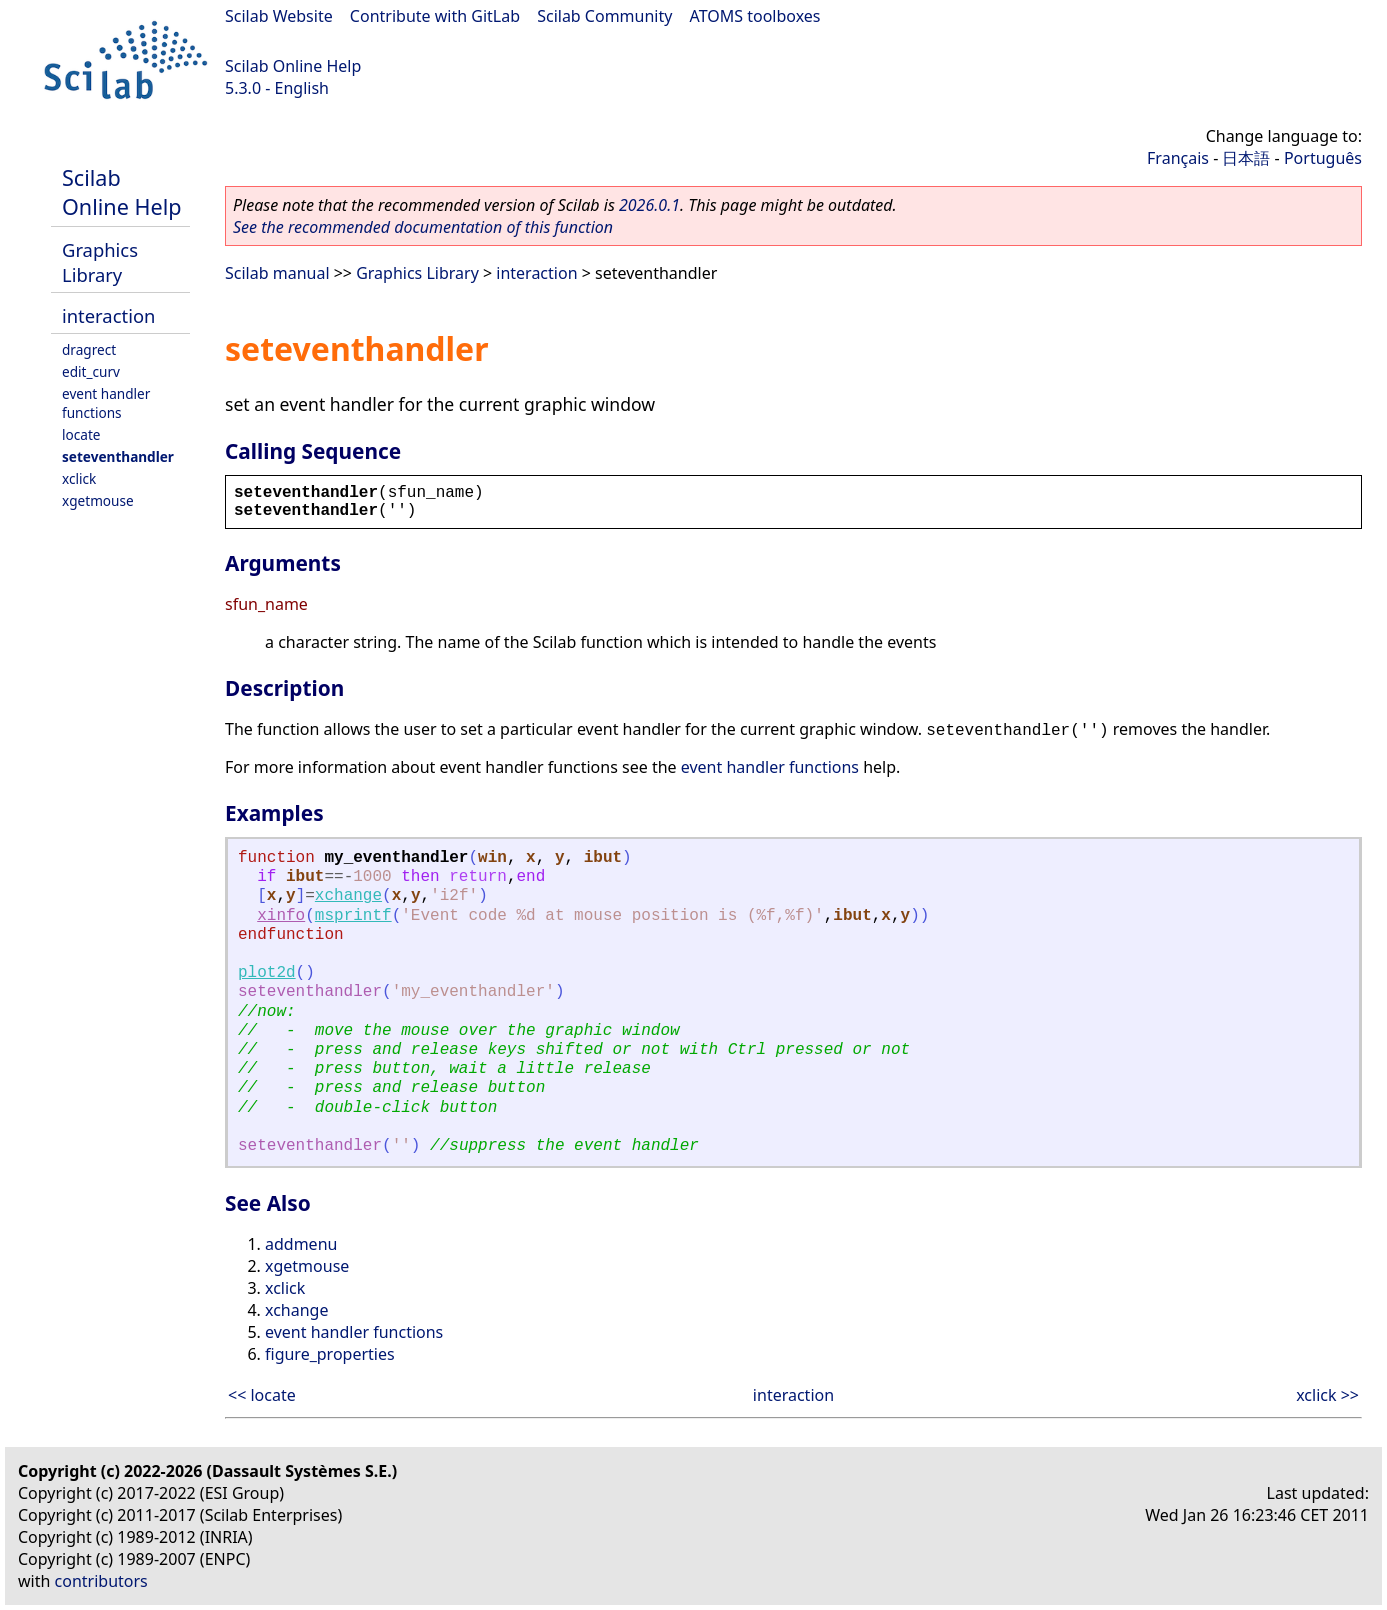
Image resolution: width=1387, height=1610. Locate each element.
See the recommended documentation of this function (423, 227)
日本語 (1246, 158)
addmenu (301, 1244)
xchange (348, 896)
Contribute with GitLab (435, 16)
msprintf (353, 916)
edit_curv (91, 371)
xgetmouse (98, 500)
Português (1323, 158)
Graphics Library (100, 262)
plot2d (267, 973)
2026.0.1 (649, 205)
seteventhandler (118, 456)
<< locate (262, 1395)
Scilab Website (279, 16)
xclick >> (1327, 1395)
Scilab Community (604, 16)
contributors (101, 1581)
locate (81, 434)
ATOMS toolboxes (755, 16)
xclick (79, 478)
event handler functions (106, 403)
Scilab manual (277, 273)
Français (1178, 158)
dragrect (89, 349)
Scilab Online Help (293, 66)
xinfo (281, 916)
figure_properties (330, 1354)
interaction (108, 315)
